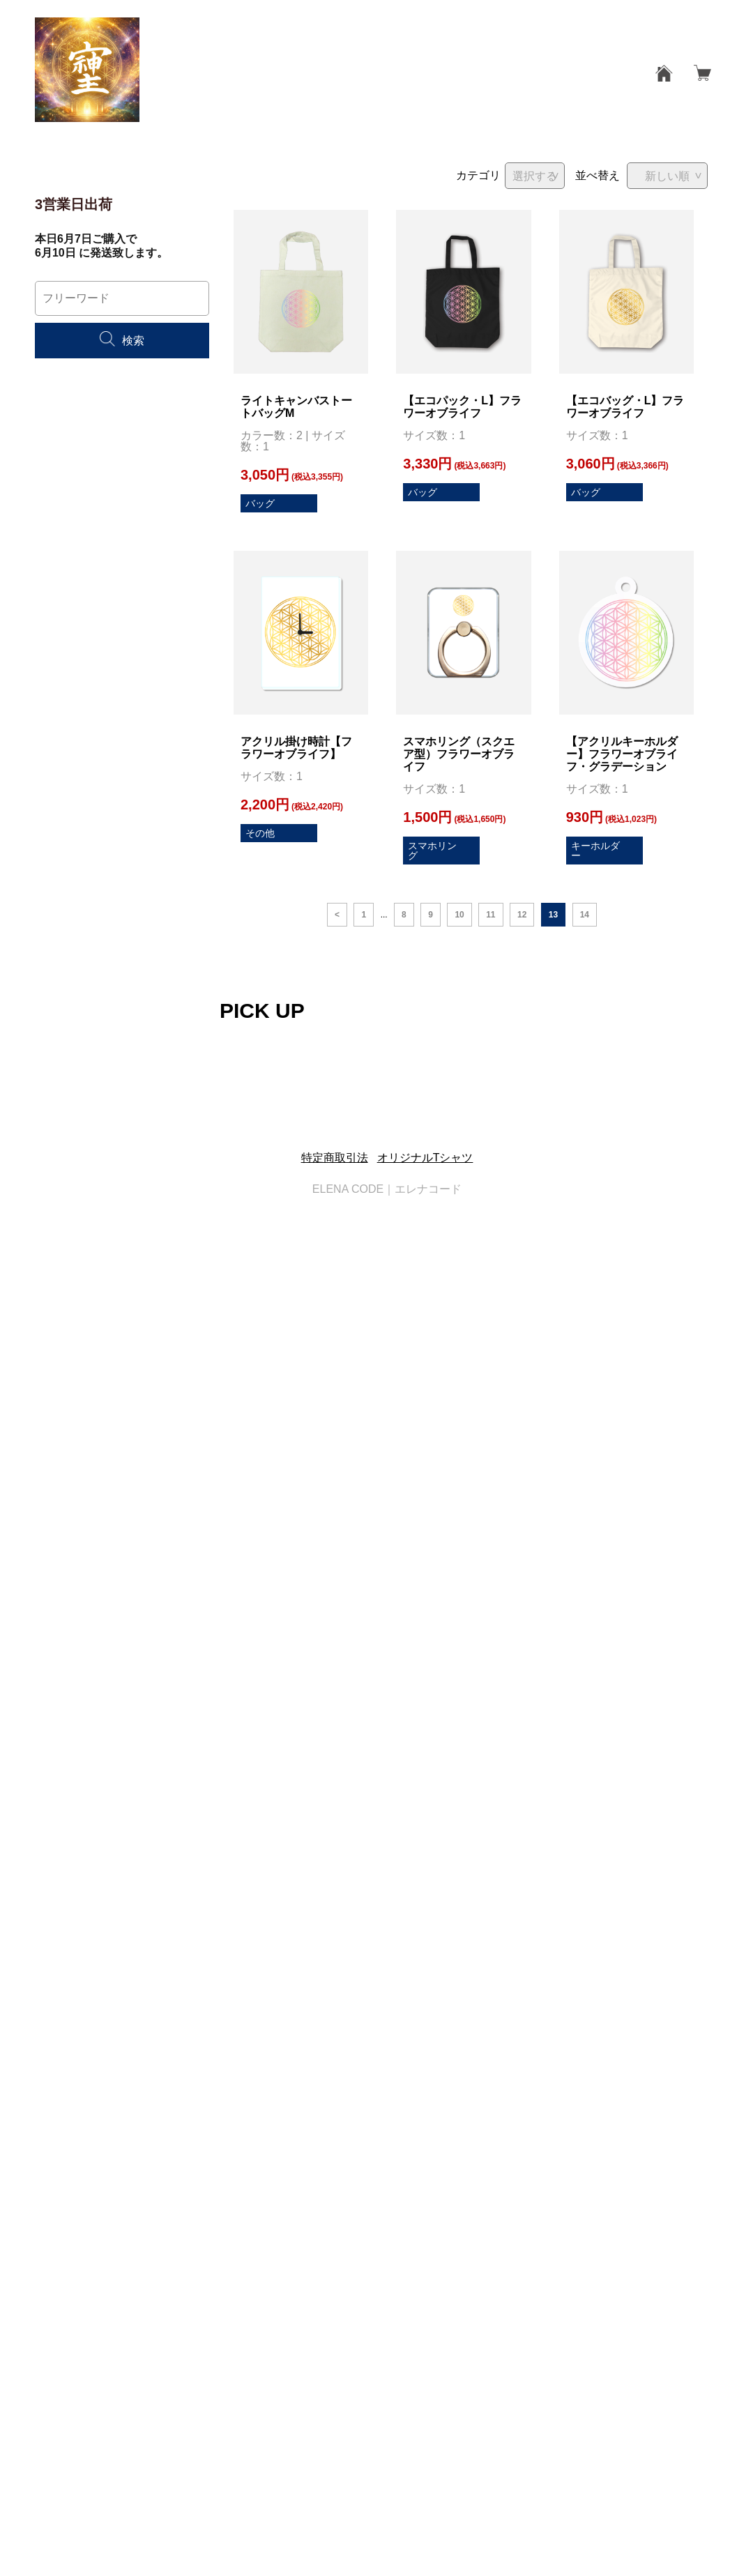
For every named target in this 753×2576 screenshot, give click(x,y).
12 (521, 915)
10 (459, 915)
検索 (122, 340)
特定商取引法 (334, 1158)
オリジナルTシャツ (425, 1158)
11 (490, 915)
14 (584, 915)
